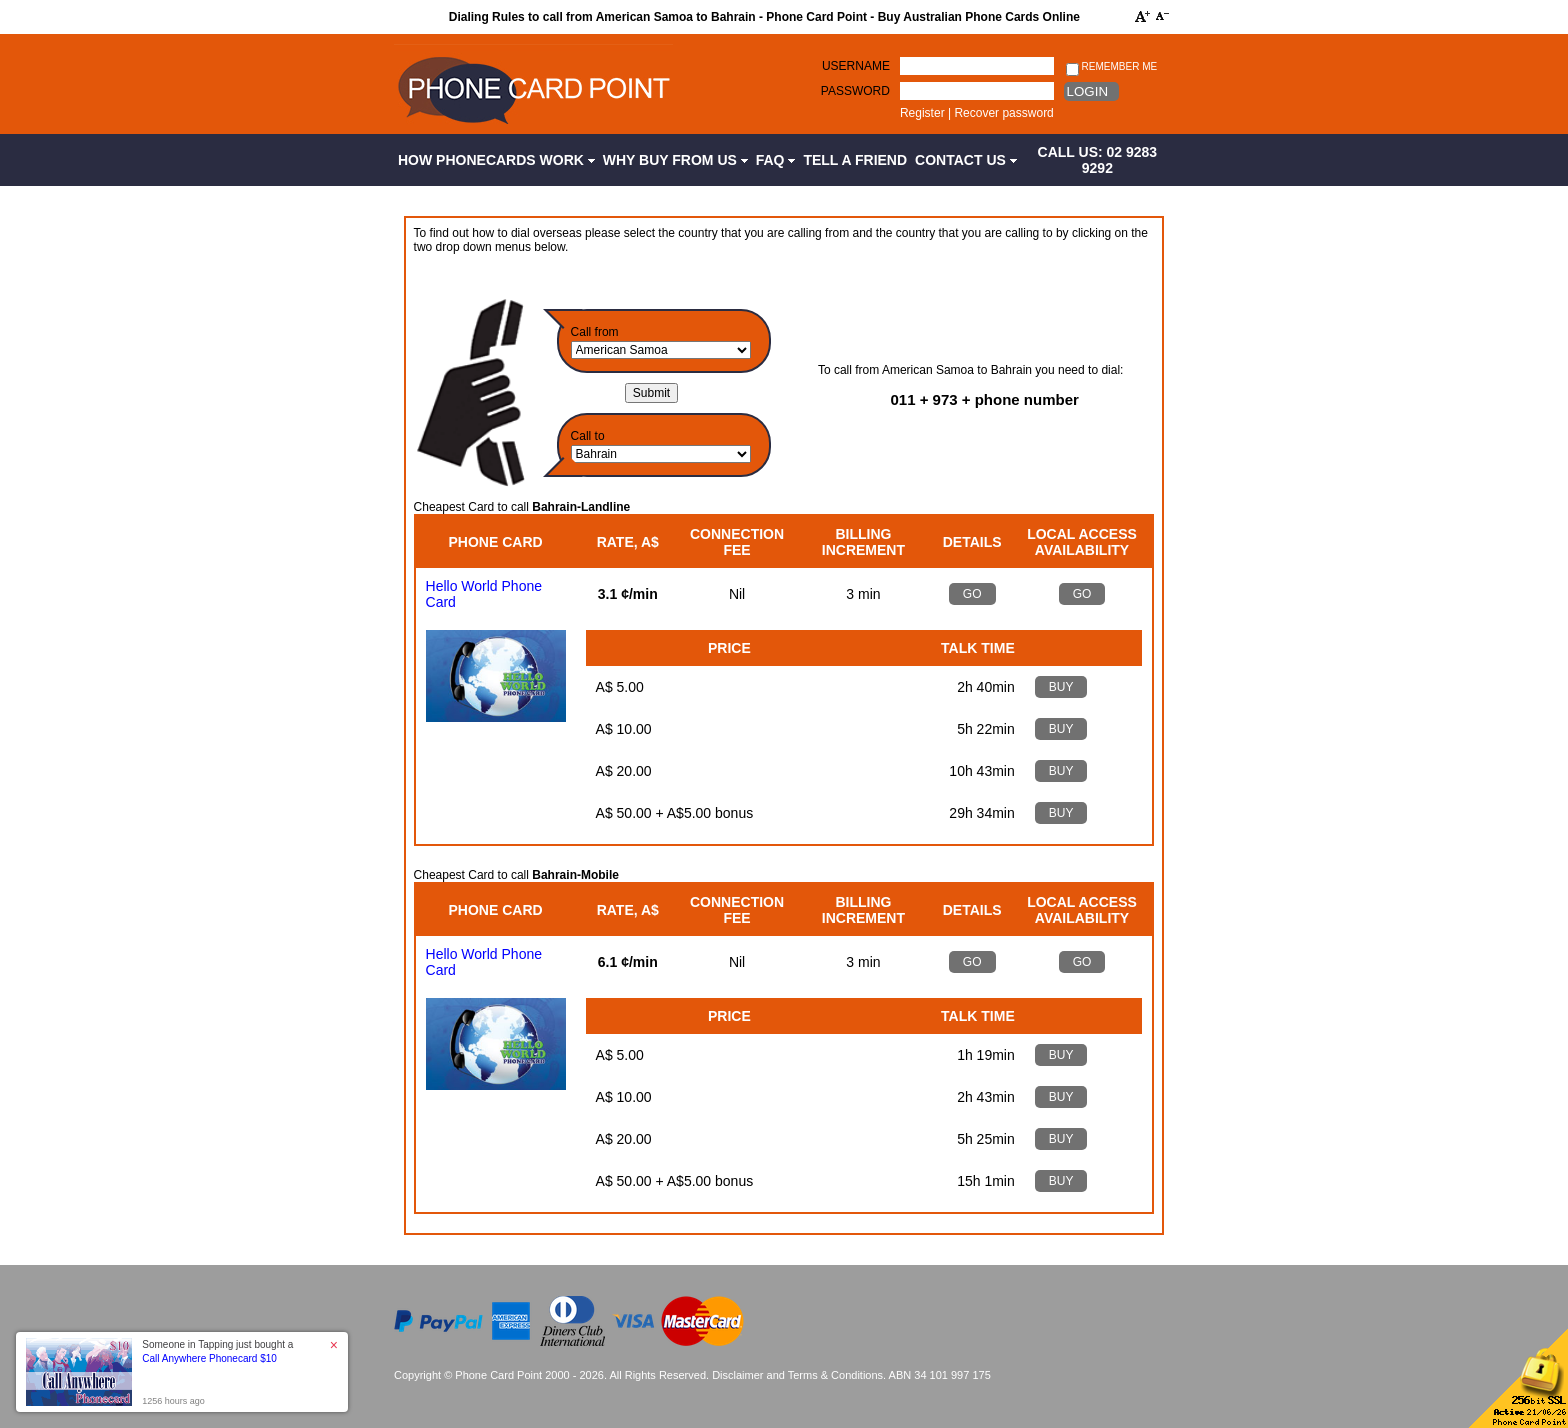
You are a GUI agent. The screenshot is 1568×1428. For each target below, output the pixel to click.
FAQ (776, 160)
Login (1087, 91)
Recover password (1003, 113)
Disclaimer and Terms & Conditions (797, 1375)
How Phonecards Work (496, 160)
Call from (595, 332)
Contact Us (966, 160)
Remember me (1111, 67)
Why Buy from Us (675, 160)
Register (922, 113)
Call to (588, 436)
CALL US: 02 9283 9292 (1098, 160)
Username (856, 66)
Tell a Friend (855, 160)
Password (855, 91)
